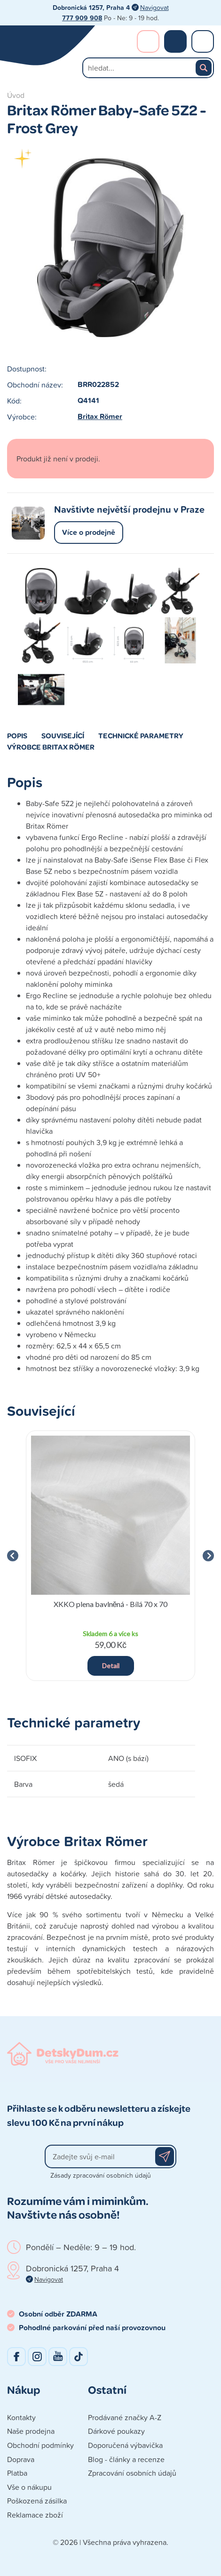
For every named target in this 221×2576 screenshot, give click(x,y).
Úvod (15, 95)
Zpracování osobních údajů (132, 2473)
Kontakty (21, 2417)
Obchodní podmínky (40, 2445)
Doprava (20, 2459)
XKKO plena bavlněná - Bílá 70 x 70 (111, 1603)
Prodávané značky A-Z (124, 2417)
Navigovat (154, 7)
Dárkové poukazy (116, 2431)
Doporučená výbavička (125, 2445)
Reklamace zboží (35, 2515)
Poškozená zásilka (37, 2500)
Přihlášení (148, 41)
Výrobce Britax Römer (51, 746)
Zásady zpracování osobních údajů (100, 2175)
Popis (17, 735)
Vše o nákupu (29, 2487)
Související (62, 735)
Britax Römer (100, 416)
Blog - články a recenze (126, 2459)
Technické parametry (140, 735)
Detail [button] (110, 1666)
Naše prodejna (31, 2431)
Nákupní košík (175, 41)
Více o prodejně (88, 532)
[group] (110, 1556)
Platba (17, 2473)
